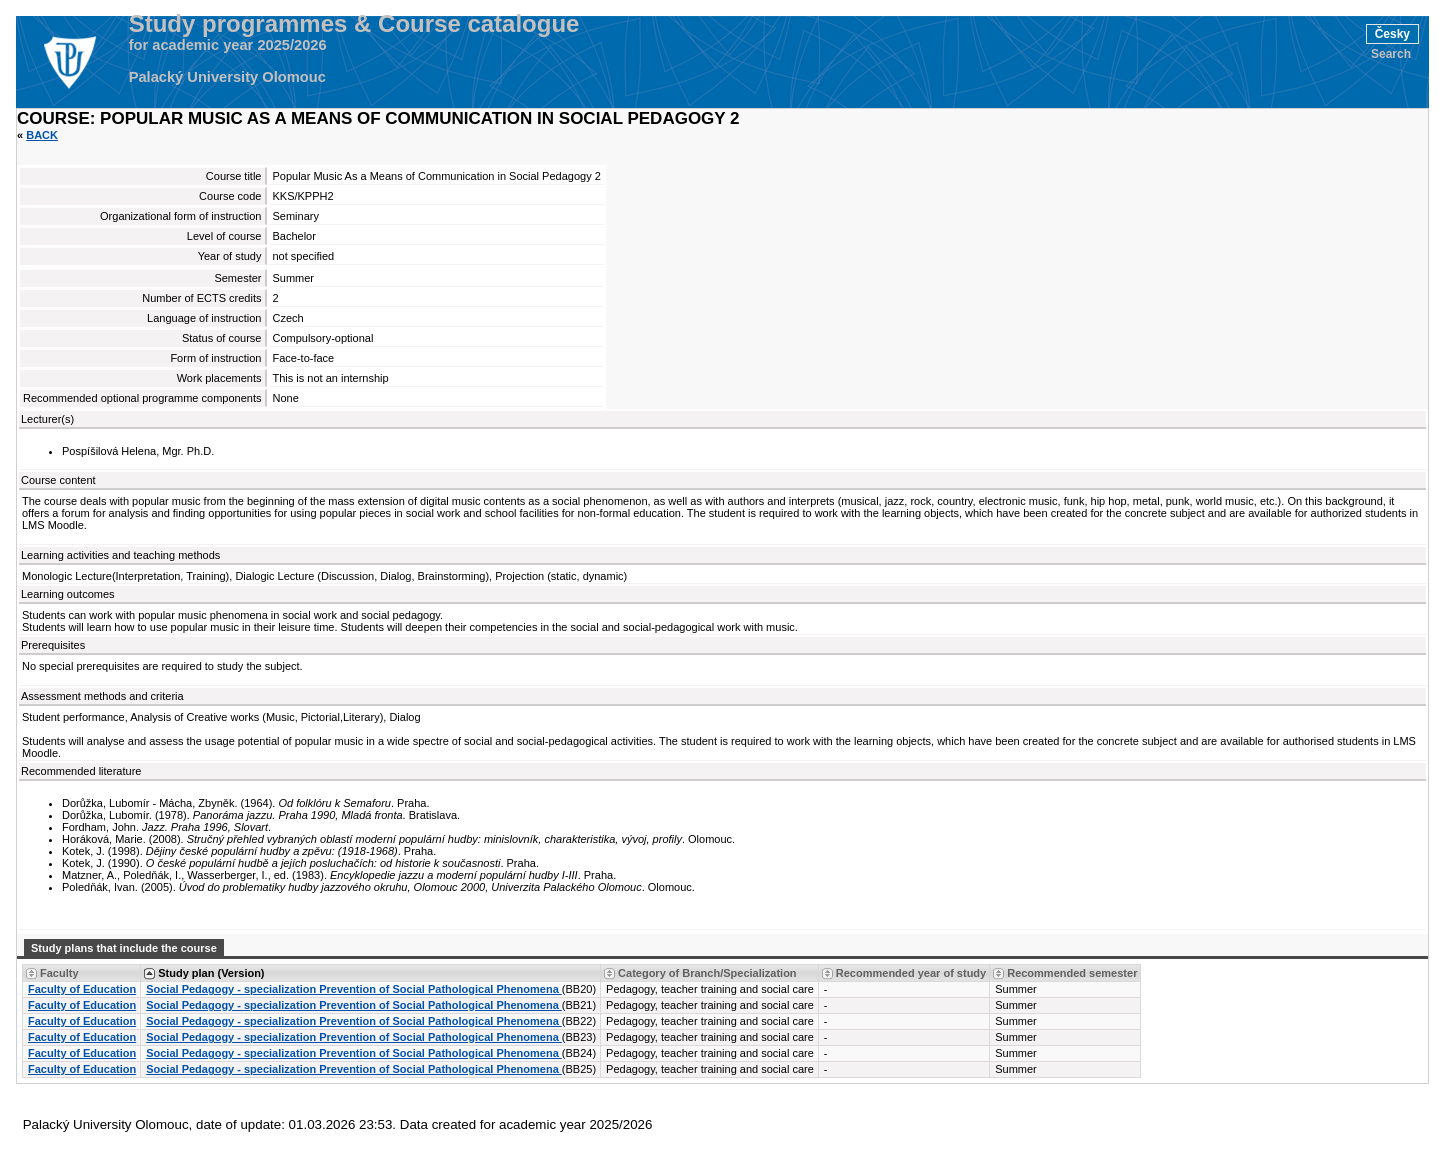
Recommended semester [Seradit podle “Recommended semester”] (1072, 973)
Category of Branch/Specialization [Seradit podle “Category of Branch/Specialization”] (707, 973)
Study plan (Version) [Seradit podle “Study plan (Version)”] (211, 973)
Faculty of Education (82, 989)
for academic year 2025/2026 (228, 45)
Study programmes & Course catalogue (354, 24)
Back (42, 135)
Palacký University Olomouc (227, 77)
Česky (1392, 34)
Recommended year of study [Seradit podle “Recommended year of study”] (911, 973)
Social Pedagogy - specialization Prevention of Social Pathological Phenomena (354, 989)
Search (1391, 54)
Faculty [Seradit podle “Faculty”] (59, 973)
